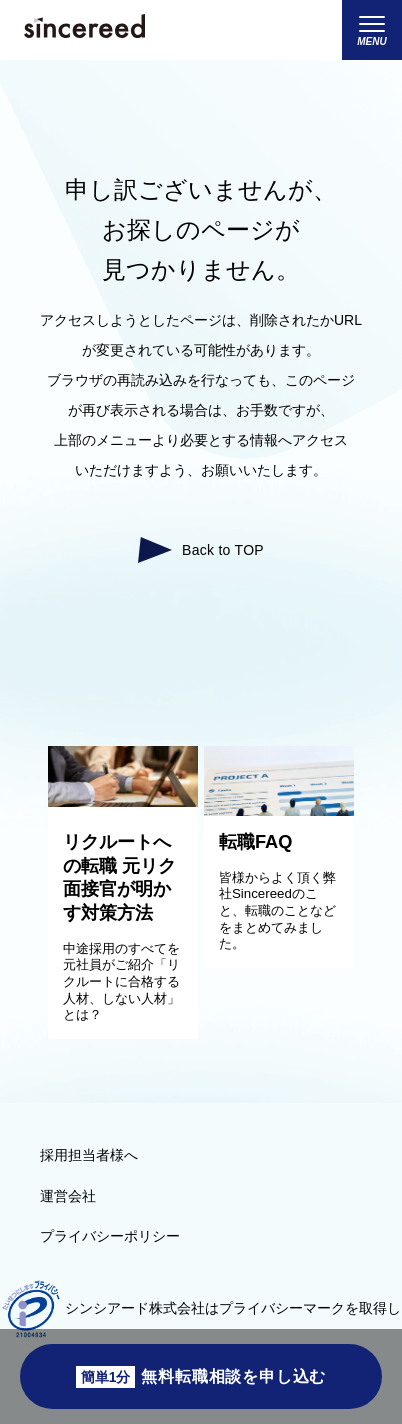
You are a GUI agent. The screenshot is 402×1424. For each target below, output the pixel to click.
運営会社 (68, 1196)
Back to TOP (223, 550)
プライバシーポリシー (110, 1236)
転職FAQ (255, 842)
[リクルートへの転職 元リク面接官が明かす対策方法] (123, 802)
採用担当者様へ (89, 1155)
